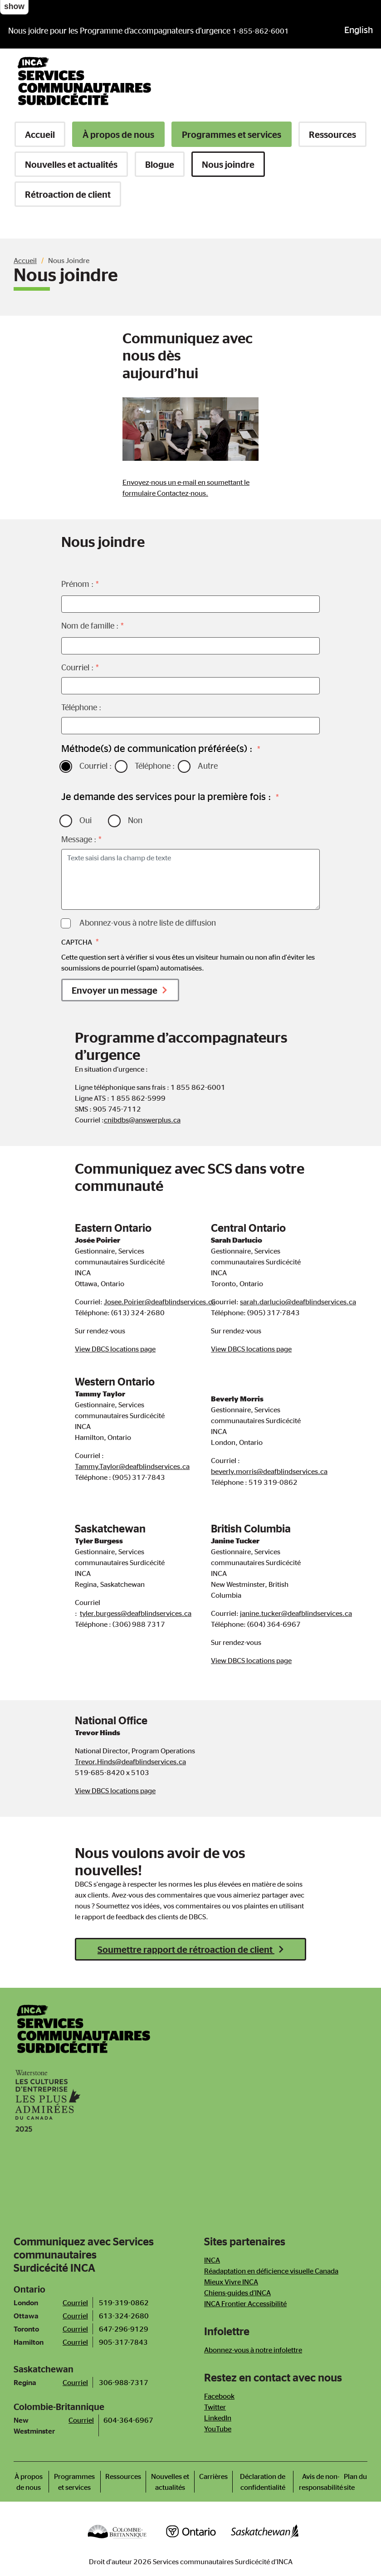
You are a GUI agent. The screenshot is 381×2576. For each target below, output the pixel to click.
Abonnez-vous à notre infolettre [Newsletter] (253, 2350)
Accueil (40, 134)
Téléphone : (81, 707)
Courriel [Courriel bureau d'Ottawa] (75, 2316)
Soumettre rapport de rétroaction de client (186, 1949)
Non (135, 820)
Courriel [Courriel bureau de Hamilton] (75, 2342)
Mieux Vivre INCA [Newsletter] (231, 2282)
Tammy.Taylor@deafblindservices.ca (132, 1466)
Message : (78, 839)
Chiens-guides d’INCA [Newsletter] (237, 2292)
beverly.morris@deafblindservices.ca (269, 1471)
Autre (208, 765)
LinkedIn (217, 2418)
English (358, 29)
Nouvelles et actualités (71, 164)
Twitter (215, 2407)
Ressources (332, 134)
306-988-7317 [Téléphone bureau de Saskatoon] (123, 2382)
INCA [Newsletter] (212, 2260)
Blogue (159, 164)
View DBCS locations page (115, 1349)
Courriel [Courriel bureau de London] (75, 2302)
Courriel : (77, 667)
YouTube (217, 2429)
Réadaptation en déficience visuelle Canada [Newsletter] (271, 2271)
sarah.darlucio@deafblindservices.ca (298, 1302)
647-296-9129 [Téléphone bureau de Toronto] (123, 2329)
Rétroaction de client (68, 194)
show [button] (14, 6)
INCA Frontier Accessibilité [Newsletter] (245, 2303)
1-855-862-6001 (260, 31)
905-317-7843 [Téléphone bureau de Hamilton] (123, 2342)
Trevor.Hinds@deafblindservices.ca (130, 1761)
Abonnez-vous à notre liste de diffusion (147, 922)
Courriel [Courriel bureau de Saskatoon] (75, 2382)
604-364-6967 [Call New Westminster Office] (128, 2420)
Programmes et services (231, 134)
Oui (85, 820)
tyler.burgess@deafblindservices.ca (135, 1613)
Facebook (219, 2396)
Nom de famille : (89, 625)
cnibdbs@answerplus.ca (142, 1120)
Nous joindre (228, 164)
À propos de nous (118, 134)
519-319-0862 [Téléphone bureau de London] (124, 2302)
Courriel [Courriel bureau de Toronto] (75, 2329)
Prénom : (77, 583)
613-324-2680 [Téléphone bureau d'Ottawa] (124, 2316)
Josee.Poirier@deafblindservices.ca (159, 1302)
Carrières (213, 2476)
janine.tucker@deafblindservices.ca (296, 1613)
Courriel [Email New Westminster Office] (81, 2420)
